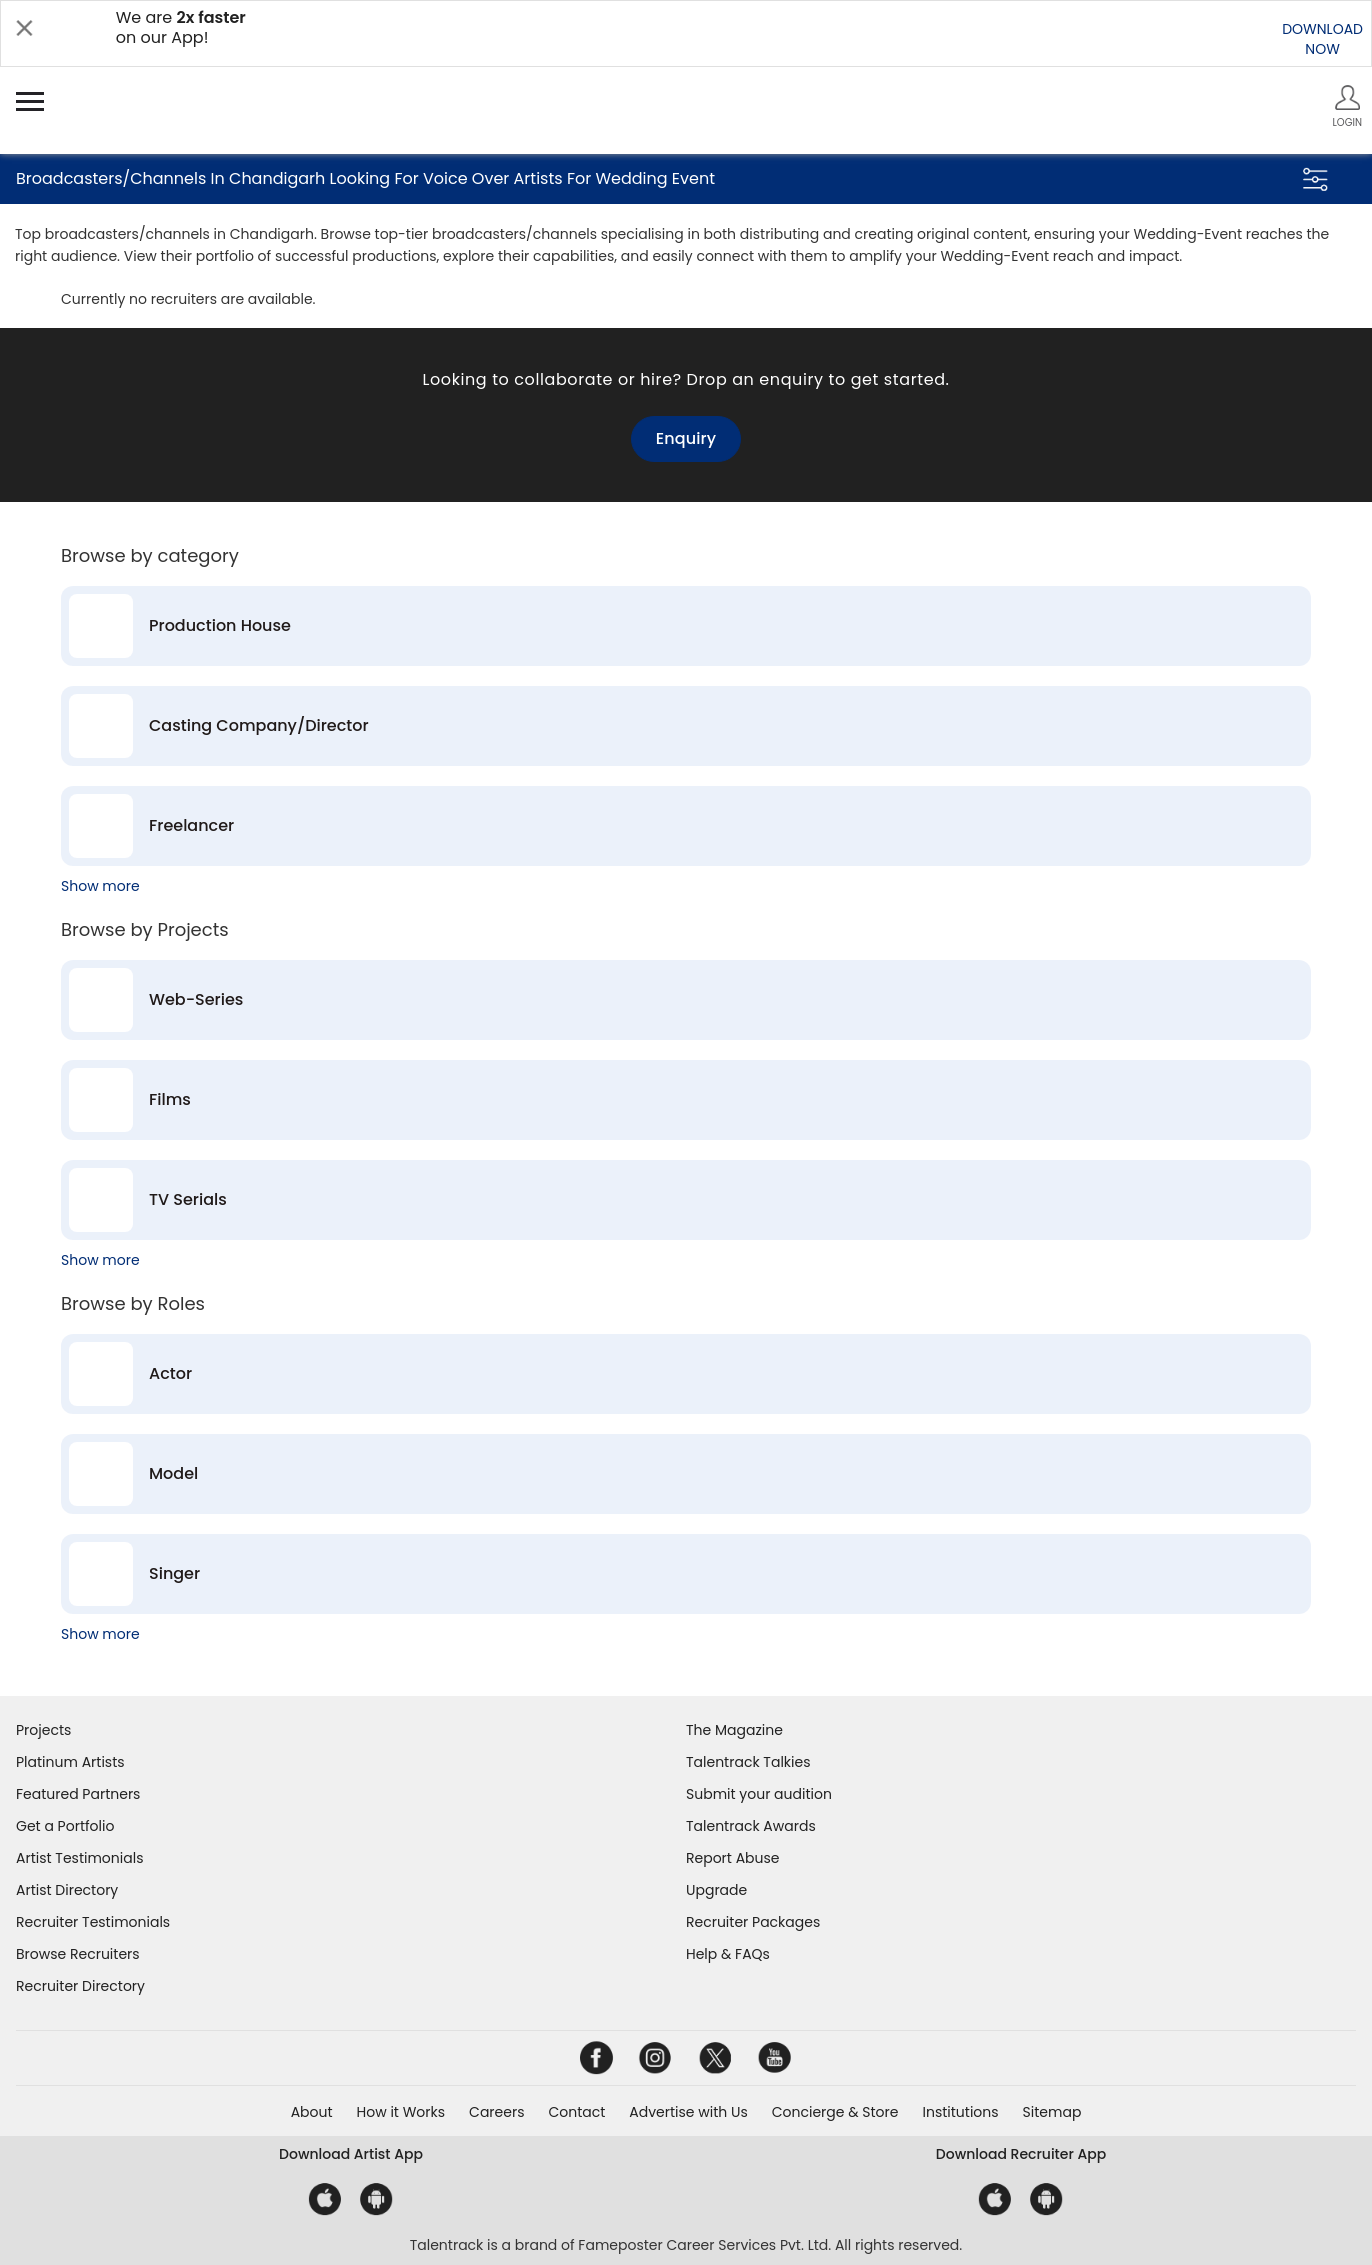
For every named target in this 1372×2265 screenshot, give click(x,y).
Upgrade (716, 1890)
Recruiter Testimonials (93, 1922)
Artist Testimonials (79, 1858)
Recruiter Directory (80, 1986)
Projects (43, 1730)
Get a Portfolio (65, 1826)
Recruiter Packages (753, 1922)
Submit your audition (759, 1794)
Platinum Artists (70, 1762)
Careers (496, 2112)
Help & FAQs (728, 1954)
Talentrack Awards (751, 1826)
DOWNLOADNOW (1322, 39)
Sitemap (1052, 2112)
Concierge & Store (835, 2112)
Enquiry (686, 438)
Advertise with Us (688, 2112)
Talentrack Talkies (748, 1762)
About (312, 2112)
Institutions (960, 2112)
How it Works (401, 2112)
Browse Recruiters (78, 1954)
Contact (576, 2112)
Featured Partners (78, 1794)
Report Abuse (733, 1858)
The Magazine (734, 1730)
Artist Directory (67, 1890)
